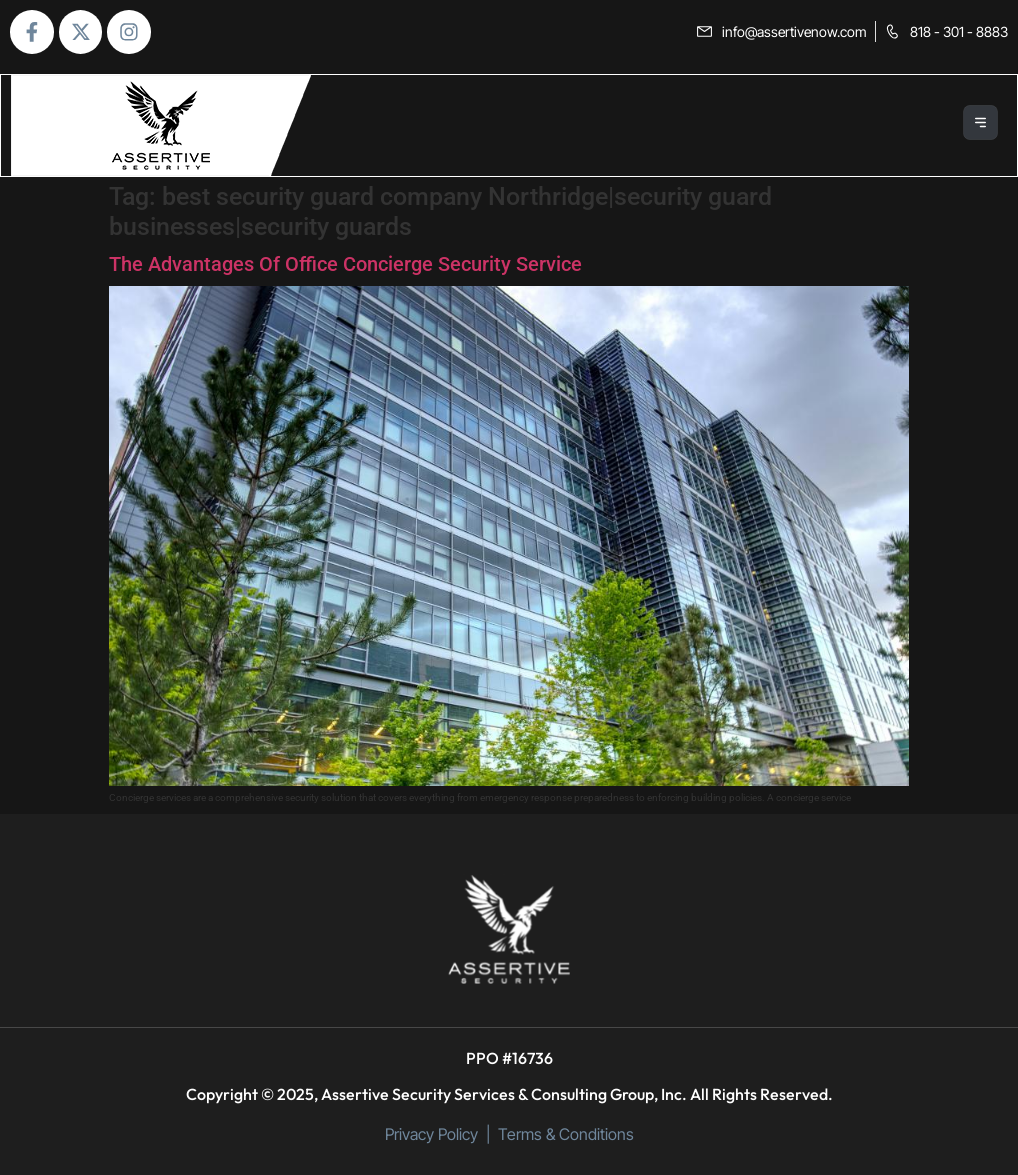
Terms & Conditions (566, 1134)
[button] (981, 125)
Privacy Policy (431, 1134)
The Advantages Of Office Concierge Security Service (345, 264)
